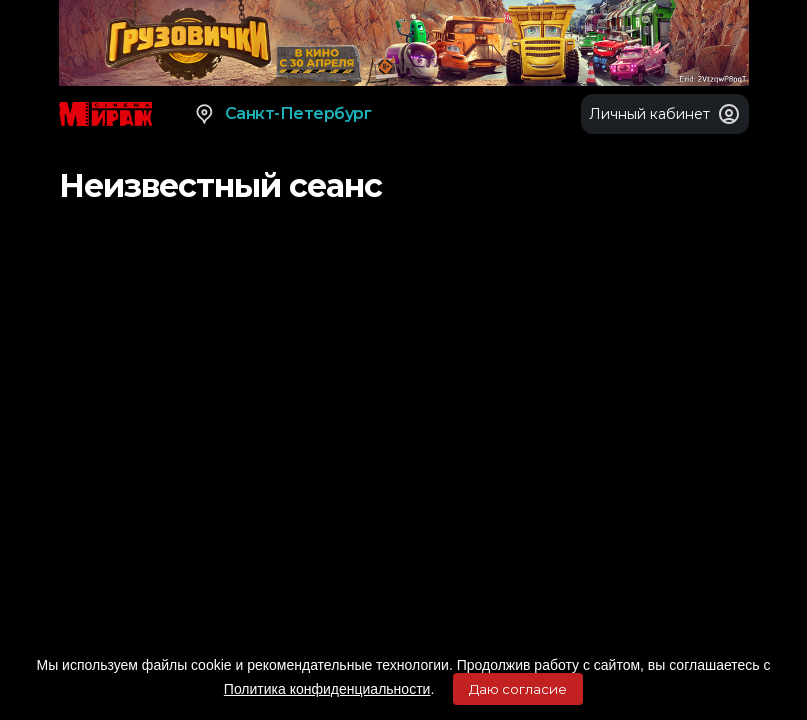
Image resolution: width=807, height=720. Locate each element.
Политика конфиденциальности (327, 689)
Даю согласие (518, 689)
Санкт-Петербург (282, 114)
